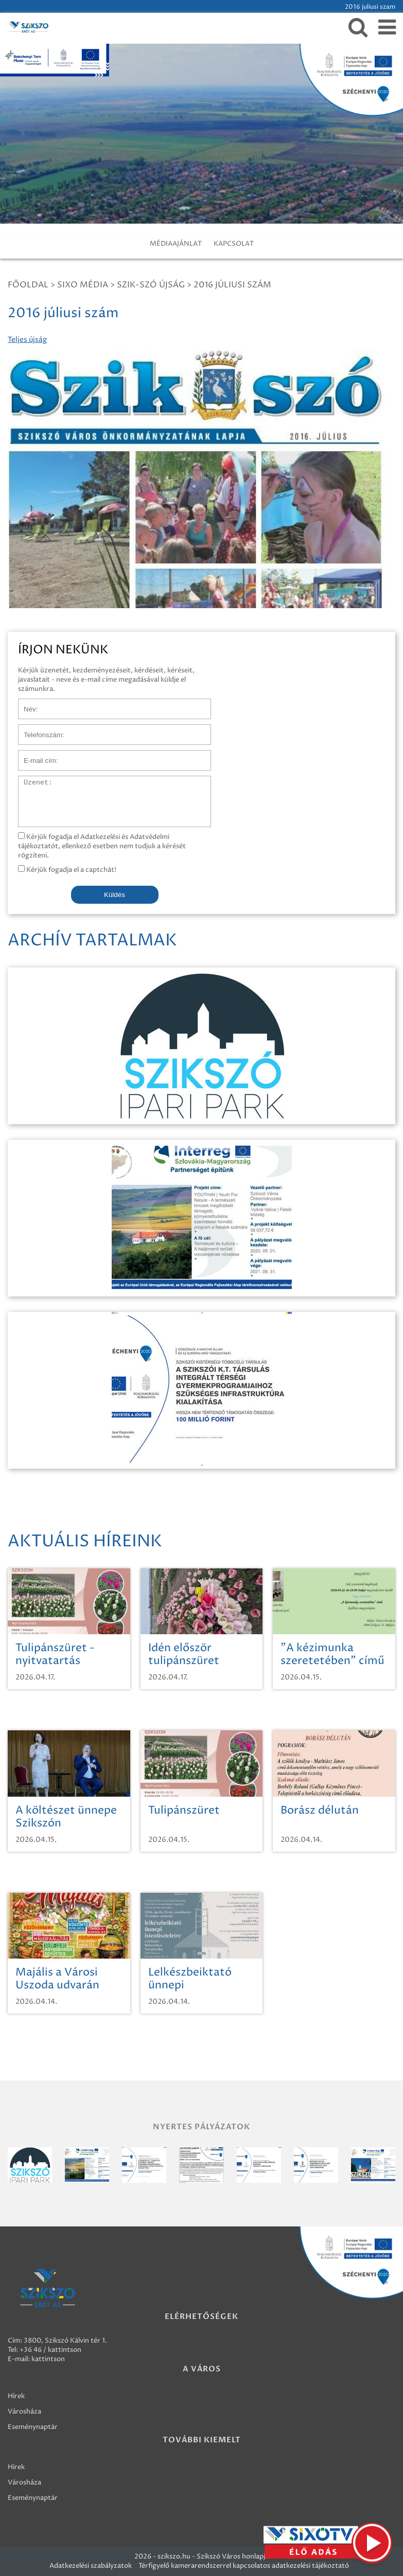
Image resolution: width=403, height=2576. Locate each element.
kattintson (48, 2359)
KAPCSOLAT (234, 243)
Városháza (24, 2411)
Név (25, 703)
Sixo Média (82, 284)
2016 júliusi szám (232, 284)
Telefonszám (38, 729)
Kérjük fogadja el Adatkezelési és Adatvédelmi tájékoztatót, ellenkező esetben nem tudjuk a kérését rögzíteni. (102, 846)
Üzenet (30, 780)
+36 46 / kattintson (50, 2349)
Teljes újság (27, 339)
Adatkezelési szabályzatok (90, 2565)
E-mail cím (35, 755)
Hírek (16, 2396)
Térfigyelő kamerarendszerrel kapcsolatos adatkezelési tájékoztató (243, 2565)
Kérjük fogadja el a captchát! (67, 869)
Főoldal (28, 284)
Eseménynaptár (33, 2427)
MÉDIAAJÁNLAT (176, 243)
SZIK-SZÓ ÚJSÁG (151, 284)
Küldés (114, 895)
